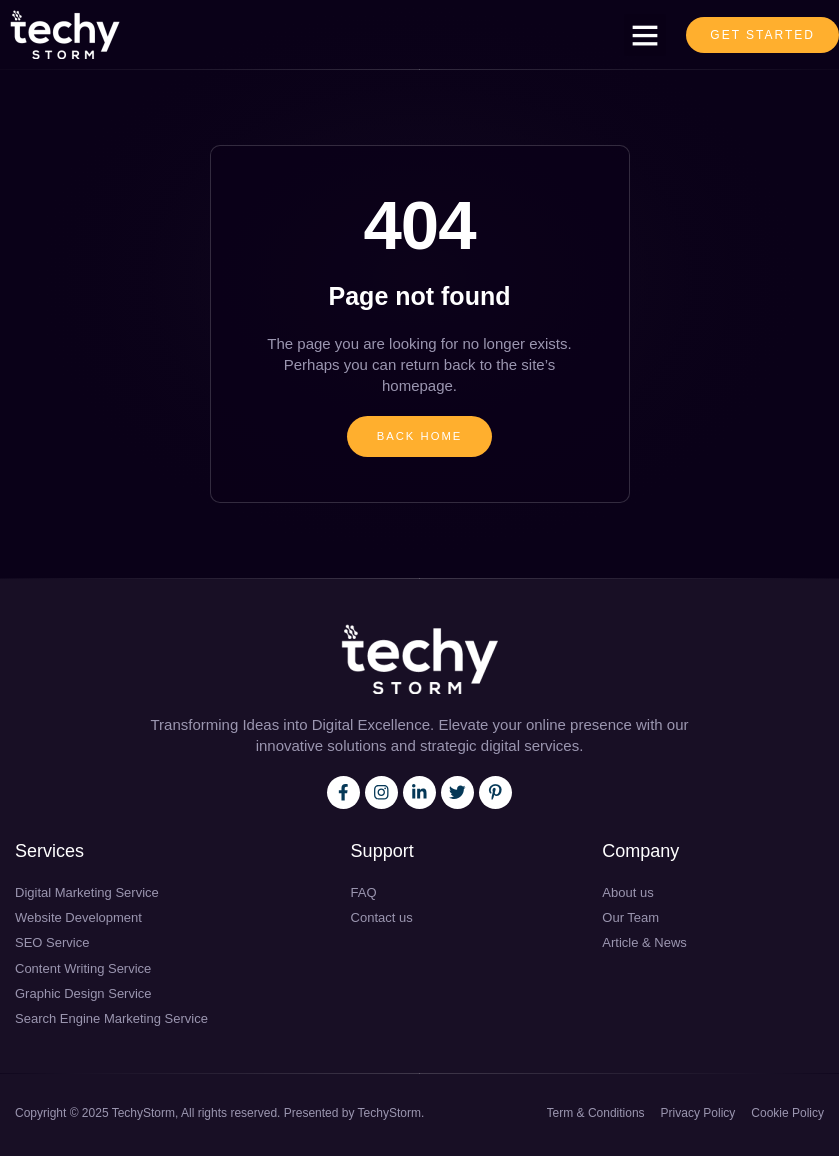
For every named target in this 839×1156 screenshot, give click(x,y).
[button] (645, 35)
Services (49, 855)
